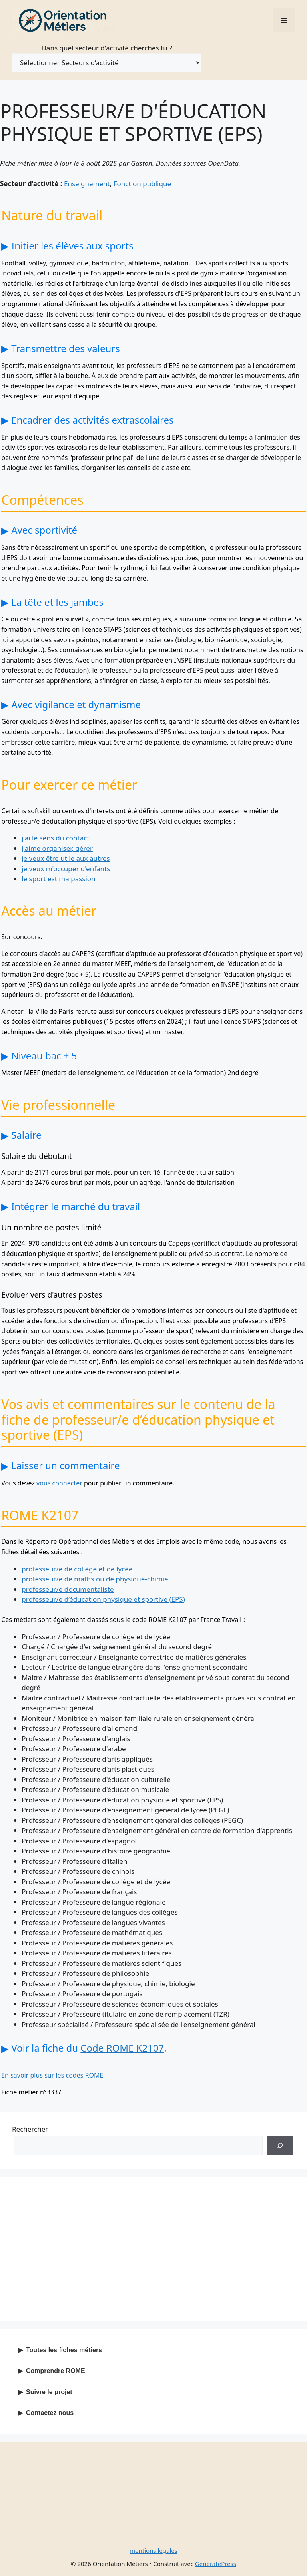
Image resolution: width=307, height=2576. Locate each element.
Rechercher (30, 2129)
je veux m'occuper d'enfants (66, 868)
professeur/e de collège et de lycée (77, 1568)
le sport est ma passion (58, 878)
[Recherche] (280, 2145)
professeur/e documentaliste (68, 1589)
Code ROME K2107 (122, 2047)
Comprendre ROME (55, 2370)
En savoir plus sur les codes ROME (52, 2075)
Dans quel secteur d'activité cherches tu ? (106, 47)
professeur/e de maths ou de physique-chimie (95, 1578)
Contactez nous (50, 2412)
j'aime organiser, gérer (57, 848)
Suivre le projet (49, 2392)
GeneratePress (215, 2564)
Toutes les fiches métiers (64, 2350)
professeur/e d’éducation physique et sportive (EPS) (103, 1599)
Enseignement (87, 183)
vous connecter (59, 1483)
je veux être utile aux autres (66, 858)
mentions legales (153, 2550)
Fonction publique (142, 183)
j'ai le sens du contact (55, 837)
